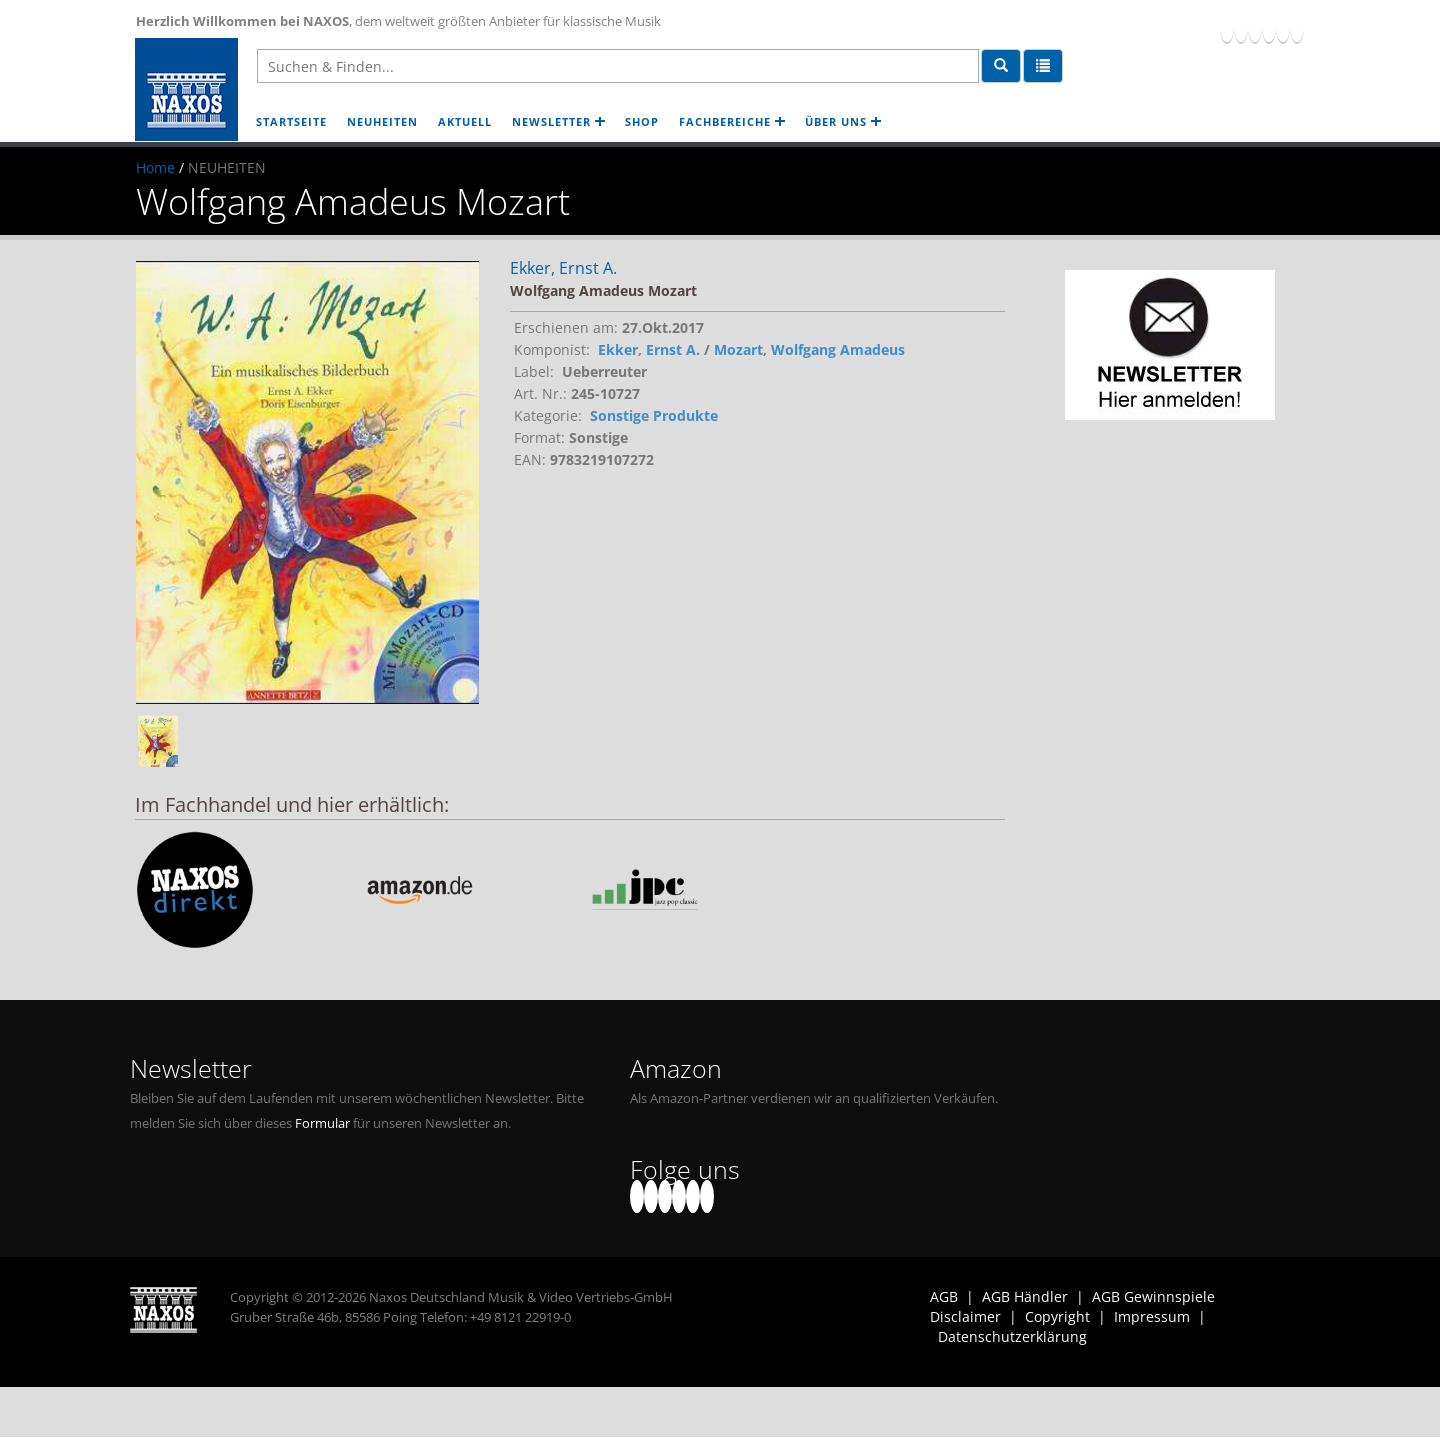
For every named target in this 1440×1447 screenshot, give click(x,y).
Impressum (1152, 1316)
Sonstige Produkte (654, 415)
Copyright (1057, 1316)
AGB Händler (1025, 1296)
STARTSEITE (291, 121)
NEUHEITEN (382, 121)
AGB (944, 1296)
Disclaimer (965, 1316)
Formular (322, 1123)
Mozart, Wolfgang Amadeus (809, 349)
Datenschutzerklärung (1012, 1336)
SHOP (642, 121)
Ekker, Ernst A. (649, 349)
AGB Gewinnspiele (1153, 1296)
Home (155, 167)
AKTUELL (465, 121)
